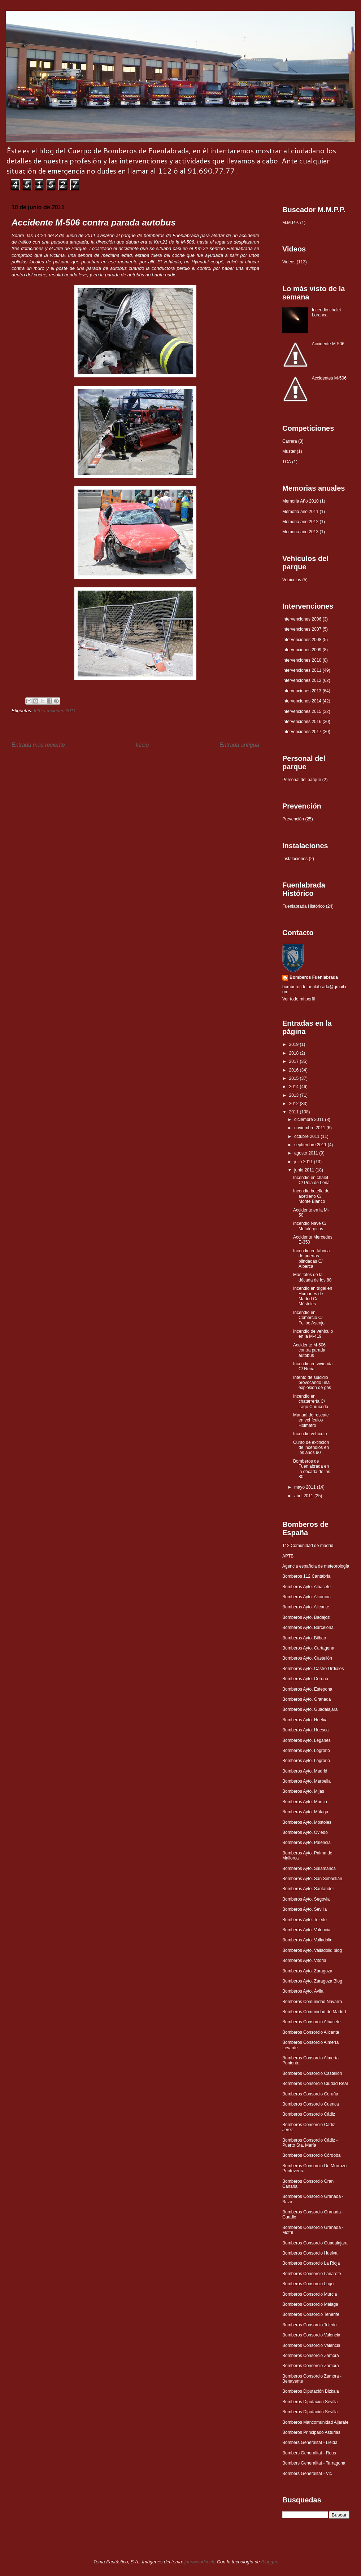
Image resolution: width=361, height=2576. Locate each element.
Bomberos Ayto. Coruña (305, 1678)
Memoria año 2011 (300, 511)
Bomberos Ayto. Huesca (305, 1729)
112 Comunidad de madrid (307, 1545)
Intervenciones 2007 (301, 629)
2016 (294, 1070)
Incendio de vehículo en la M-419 (313, 1334)
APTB (287, 1556)
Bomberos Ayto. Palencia (306, 1842)
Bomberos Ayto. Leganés (306, 1740)
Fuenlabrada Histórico (303, 906)
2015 (294, 1078)
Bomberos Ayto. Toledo (304, 1919)
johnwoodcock (199, 2561)
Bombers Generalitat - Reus (309, 2452)
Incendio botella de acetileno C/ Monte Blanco (311, 1196)
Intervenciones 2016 (301, 721)
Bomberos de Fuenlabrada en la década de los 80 (311, 1469)
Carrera (289, 441)
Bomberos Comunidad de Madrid (314, 2011)
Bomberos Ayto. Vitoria (304, 1960)
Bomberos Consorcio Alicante (310, 2032)
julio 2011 (304, 1161)
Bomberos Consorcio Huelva (310, 2253)
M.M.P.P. (290, 222)
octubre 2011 (307, 1136)
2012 (294, 1103)
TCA (286, 461)
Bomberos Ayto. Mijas (303, 1791)
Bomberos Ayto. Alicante (305, 1606)
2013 (294, 1095)
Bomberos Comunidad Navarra (312, 2001)
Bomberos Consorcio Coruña (310, 2094)
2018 (294, 1053)
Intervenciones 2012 (301, 680)
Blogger (269, 2561)
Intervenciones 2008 (301, 639)
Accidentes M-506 (329, 378)
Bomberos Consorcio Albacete (311, 2021)
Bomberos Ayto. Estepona (307, 1689)
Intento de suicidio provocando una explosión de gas (312, 1382)
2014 (294, 1086)
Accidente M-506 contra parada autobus (309, 1350)
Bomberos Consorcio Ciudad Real (315, 2083)
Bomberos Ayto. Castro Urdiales (313, 1668)
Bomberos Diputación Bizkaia (310, 2391)
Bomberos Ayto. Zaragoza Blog (312, 1981)
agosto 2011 (306, 1153)
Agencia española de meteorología (315, 1566)
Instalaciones (295, 858)
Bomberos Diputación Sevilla (310, 2401)
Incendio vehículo (310, 1433)
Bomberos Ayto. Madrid (304, 1771)
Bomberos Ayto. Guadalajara (310, 1709)
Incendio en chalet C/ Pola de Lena (311, 1180)
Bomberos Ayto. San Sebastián (312, 1878)
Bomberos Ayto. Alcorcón (306, 1596)
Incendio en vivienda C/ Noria (312, 1366)
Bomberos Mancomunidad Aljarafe (315, 2422)
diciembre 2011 (309, 1119)
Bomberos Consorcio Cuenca (310, 2104)
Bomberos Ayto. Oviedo (305, 1832)
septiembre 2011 (311, 1144)
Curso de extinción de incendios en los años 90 (311, 1447)
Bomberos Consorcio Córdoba (311, 2155)
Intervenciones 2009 (301, 649)
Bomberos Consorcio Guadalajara (315, 2243)
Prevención (293, 819)
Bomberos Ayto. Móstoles (306, 1822)
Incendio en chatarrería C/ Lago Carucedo (310, 1401)
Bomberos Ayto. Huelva (304, 1719)
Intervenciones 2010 (301, 660)
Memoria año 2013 (300, 531)
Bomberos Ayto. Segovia (306, 1899)
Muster (289, 451)
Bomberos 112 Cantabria (306, 1576)
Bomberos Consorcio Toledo (309, 2324)
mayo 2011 (305, 1487)
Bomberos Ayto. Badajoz (306, 1617)
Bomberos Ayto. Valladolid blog (312, 1950)
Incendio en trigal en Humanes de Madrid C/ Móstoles (312, 1296)
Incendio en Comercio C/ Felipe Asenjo (309, 1318)
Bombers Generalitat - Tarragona (313, 2463)
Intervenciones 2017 (301, 731)
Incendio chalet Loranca (326, 312)
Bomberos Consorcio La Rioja (311, 2263)
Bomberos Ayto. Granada (306, 1699)
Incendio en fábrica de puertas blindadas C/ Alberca (311, 1258)
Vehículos (291, 579)
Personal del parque (301, 779)
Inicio (142, 745)
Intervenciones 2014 (301, 701)
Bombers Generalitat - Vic (307, 2473)
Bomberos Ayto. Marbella (306, 1781)
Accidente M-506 (328, 343)
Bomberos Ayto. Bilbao (304, 1637)
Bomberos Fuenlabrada (314, 977)
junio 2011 (305, 1170)
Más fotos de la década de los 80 (312, 1277)
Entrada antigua (239, 745)
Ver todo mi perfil (298, 999)
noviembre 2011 (310, 1127)
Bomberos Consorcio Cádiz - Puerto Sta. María (310, 2143)
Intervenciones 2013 (301, 690)
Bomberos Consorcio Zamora (310, 2355)
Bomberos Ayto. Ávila (302, 1991)
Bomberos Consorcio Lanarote (311, 2273)
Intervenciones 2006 (301, 619)
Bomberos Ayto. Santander (308, 1888)
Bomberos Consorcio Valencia (311, 2335)
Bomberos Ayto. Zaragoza (307, 1970)
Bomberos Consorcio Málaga (310, 2304)
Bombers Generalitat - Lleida (310, 2442)
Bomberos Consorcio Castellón (312, 2073)
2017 (294, 1061)
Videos (288, 261)
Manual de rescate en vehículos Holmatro (311, 1420)
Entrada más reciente (38, 745)
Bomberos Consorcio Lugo (308, 2283)
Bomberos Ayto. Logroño (306, 1750)
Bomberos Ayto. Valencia (306, 1929)
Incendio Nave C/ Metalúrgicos (309, 1226)
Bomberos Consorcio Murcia (309, 2294)
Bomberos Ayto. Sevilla (304, 1909)
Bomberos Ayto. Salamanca (309, 1868)
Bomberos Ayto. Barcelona (308, 1627)
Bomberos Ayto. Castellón (307, 1658)
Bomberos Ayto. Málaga (305, 1811)
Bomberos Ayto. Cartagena (308, 1648)
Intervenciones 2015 (301, 711)
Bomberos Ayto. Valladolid (307, 1939)
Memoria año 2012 (300, 521)
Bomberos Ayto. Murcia (304, 1801)
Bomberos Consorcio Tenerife (310, 2314)
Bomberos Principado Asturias (311, 2432)
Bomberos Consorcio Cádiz (308, 2114)
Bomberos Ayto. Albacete (306, 1586)
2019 (294, 1044)
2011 (294, 1111)
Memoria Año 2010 (300, 501)
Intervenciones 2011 (55, 710)
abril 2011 (304, 1495)
